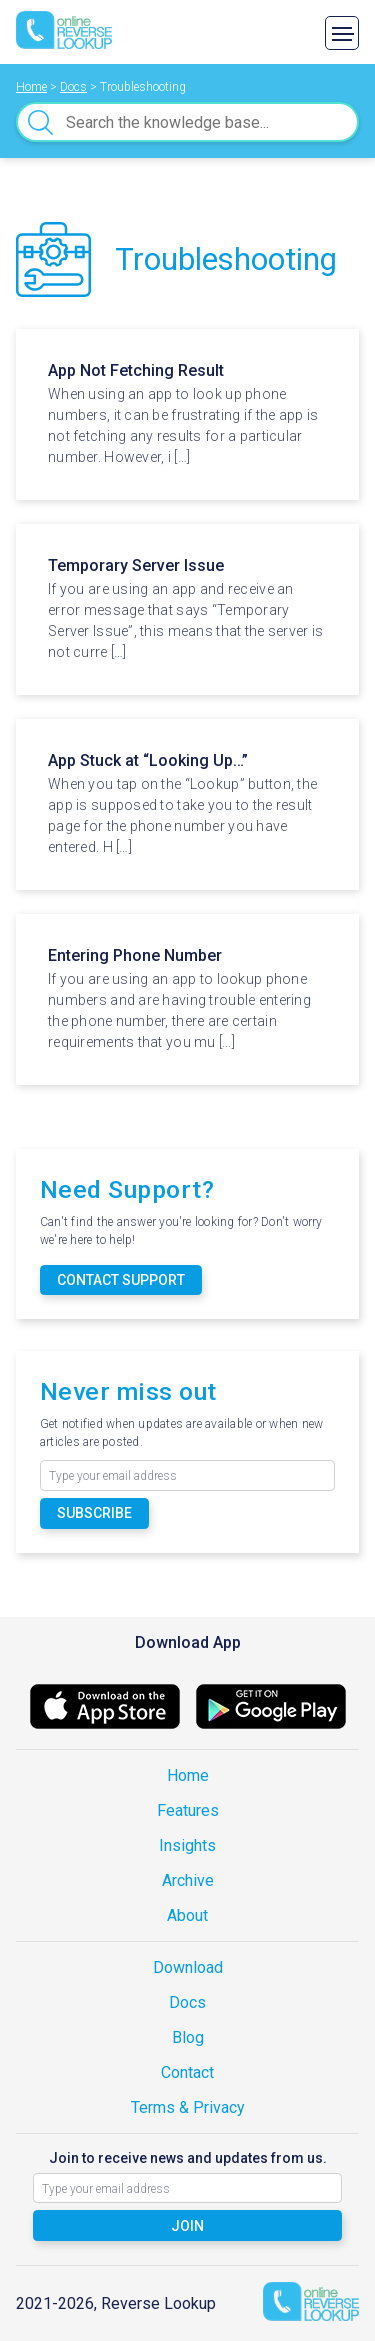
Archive (188, 1880)
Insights (187, 1845)
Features (188, 1810)
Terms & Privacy (188, 2107)
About (187, 1915)
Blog (188, 2037)
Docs (187, 2002)
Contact (187, 2072)
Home (188, 1775)
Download (188, 1967)
